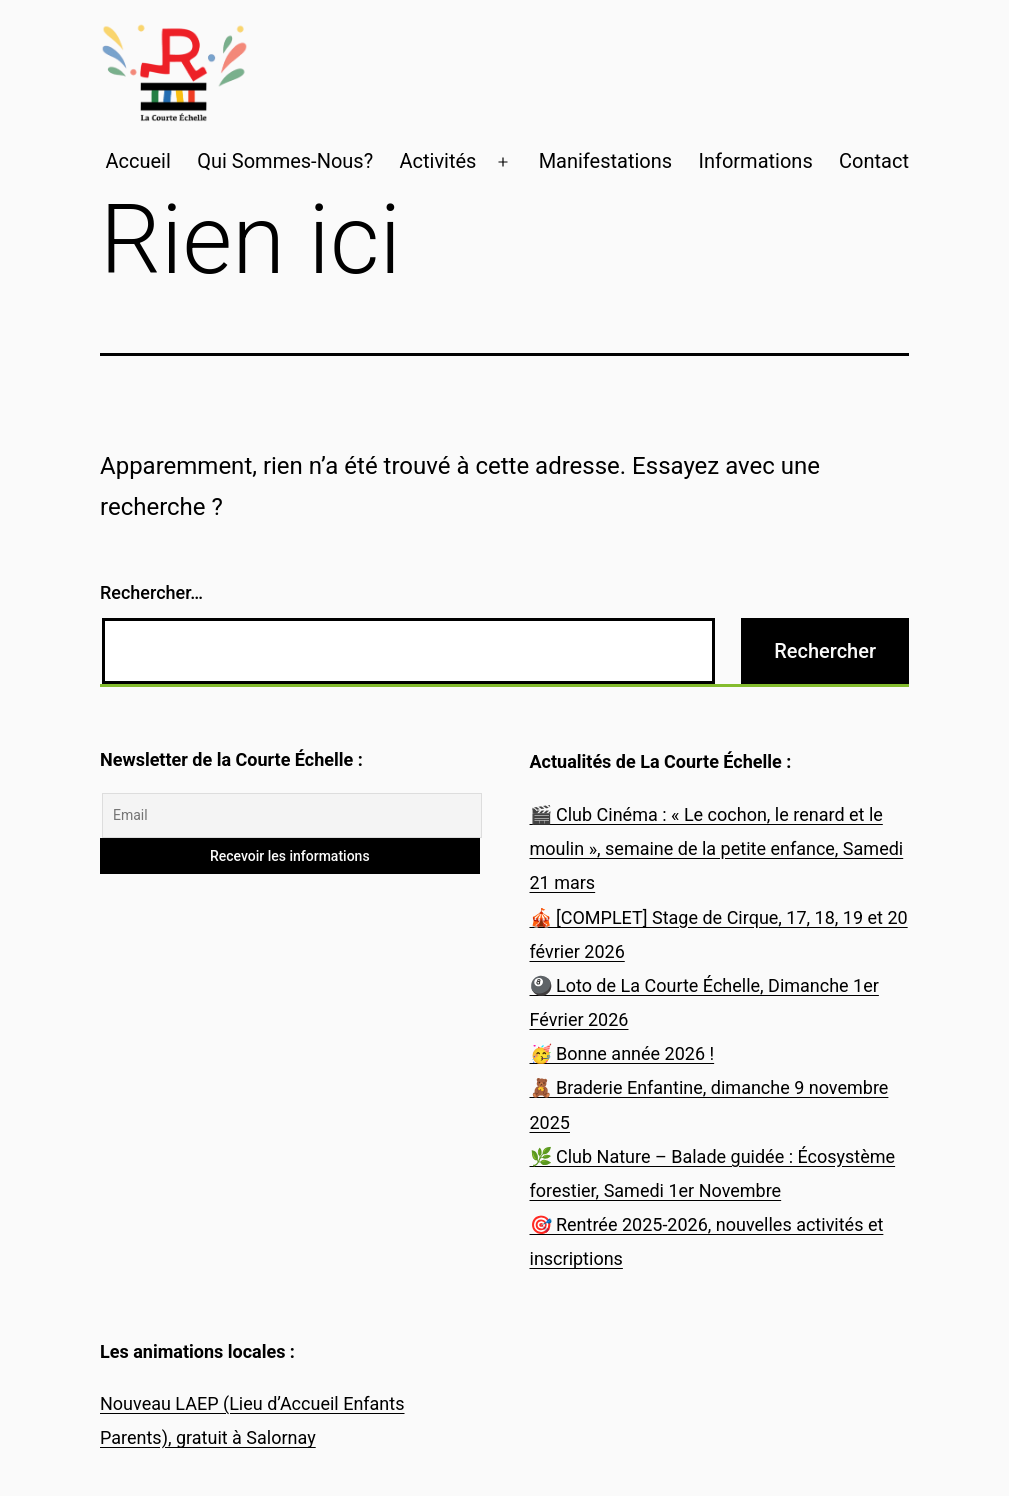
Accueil (137, 161)
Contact (874, 161)
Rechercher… (151, 592)
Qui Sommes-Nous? (285, 161)
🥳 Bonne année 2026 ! (622, 1053)
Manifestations (606, 161)
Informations (756, 161)
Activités (437, 161)
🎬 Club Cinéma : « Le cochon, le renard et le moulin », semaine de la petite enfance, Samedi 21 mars (717, 848)
